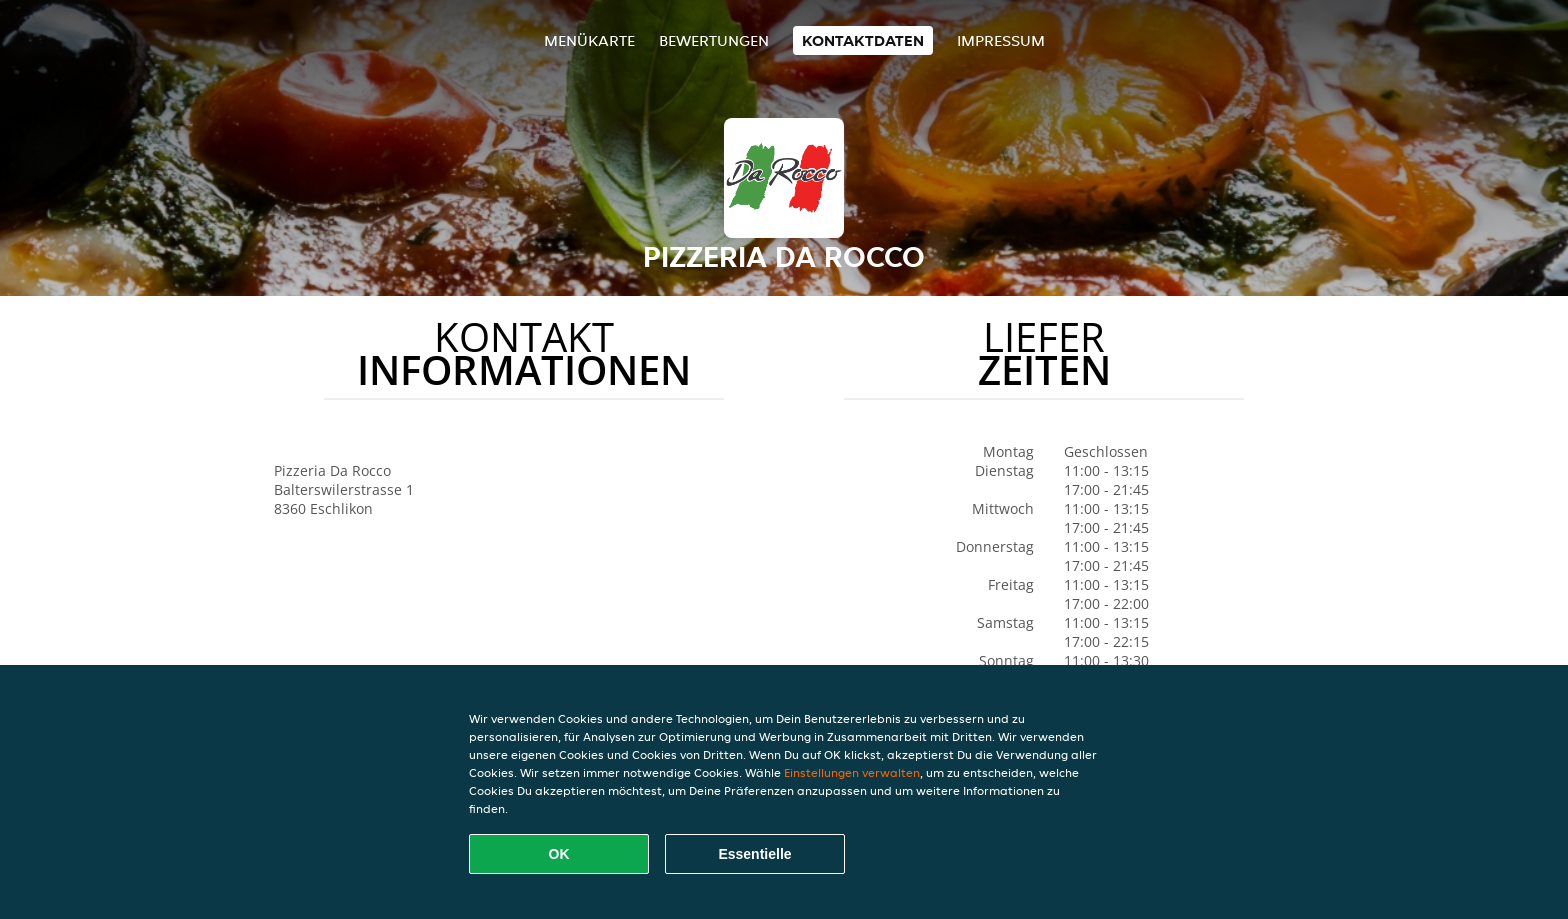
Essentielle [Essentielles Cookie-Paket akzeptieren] (754, 854)
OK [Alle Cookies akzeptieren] (559, 854)
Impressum (1001, 40)
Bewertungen (714, 40)
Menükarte (589, 40)
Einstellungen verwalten (852, 772)
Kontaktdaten (863, 40)
